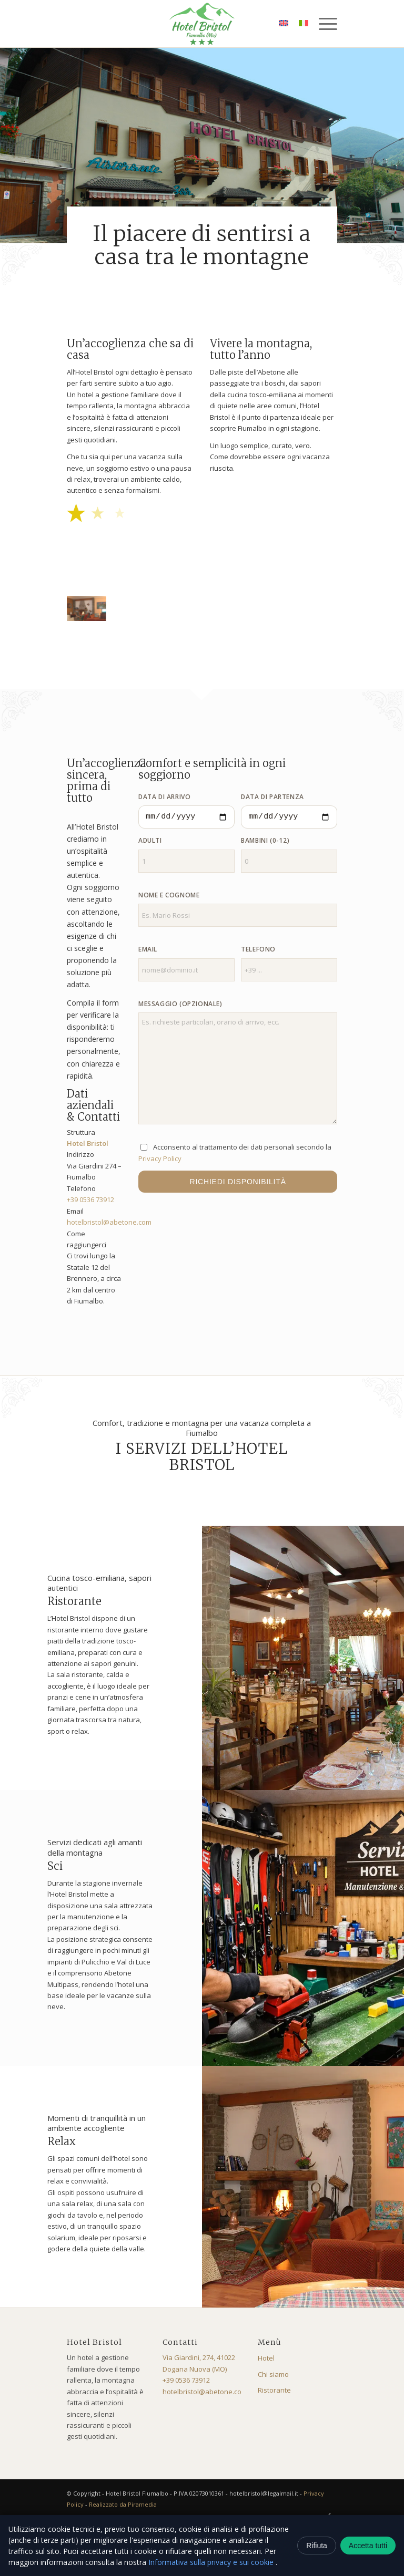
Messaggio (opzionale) (180, 1003)
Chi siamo (273, 2374)
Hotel (266, 2358)
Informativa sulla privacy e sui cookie (212, 2562)
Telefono (258, 949)
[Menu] (322, 23)
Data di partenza (272, 796)
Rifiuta (316, 2545)
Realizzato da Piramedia (123, 2504)
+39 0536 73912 (90, 1199)
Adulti (150, 840)
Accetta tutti (368, 2545)
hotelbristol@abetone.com (109, 1222)
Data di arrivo (164, 796)
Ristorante (274, 2390)
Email (147, 949)
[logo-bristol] (201, 23)
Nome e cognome (168, 895)
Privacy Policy (159, 1158)
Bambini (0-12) (265, 840)
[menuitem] (322, 23)
